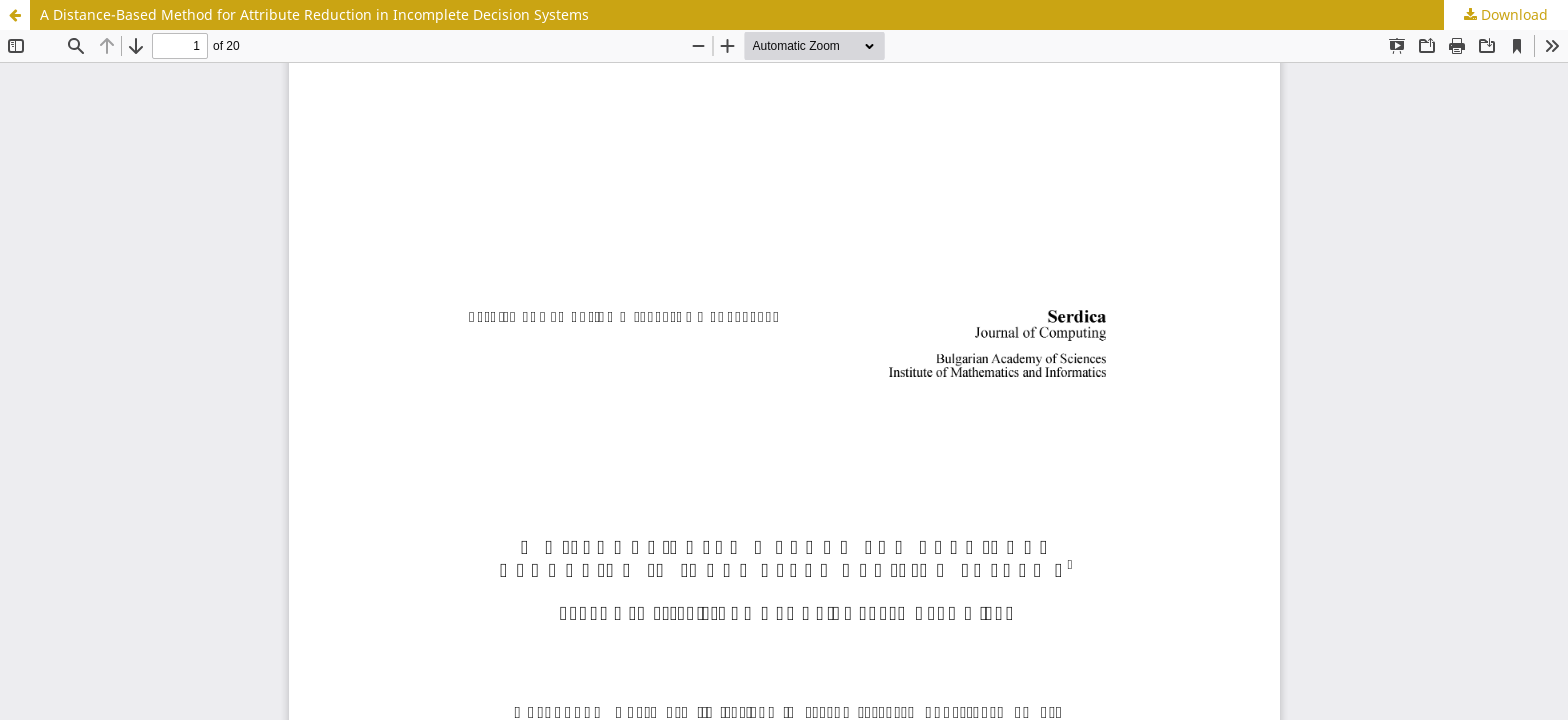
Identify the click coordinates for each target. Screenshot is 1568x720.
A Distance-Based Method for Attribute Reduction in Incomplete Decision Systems (314, 14)
